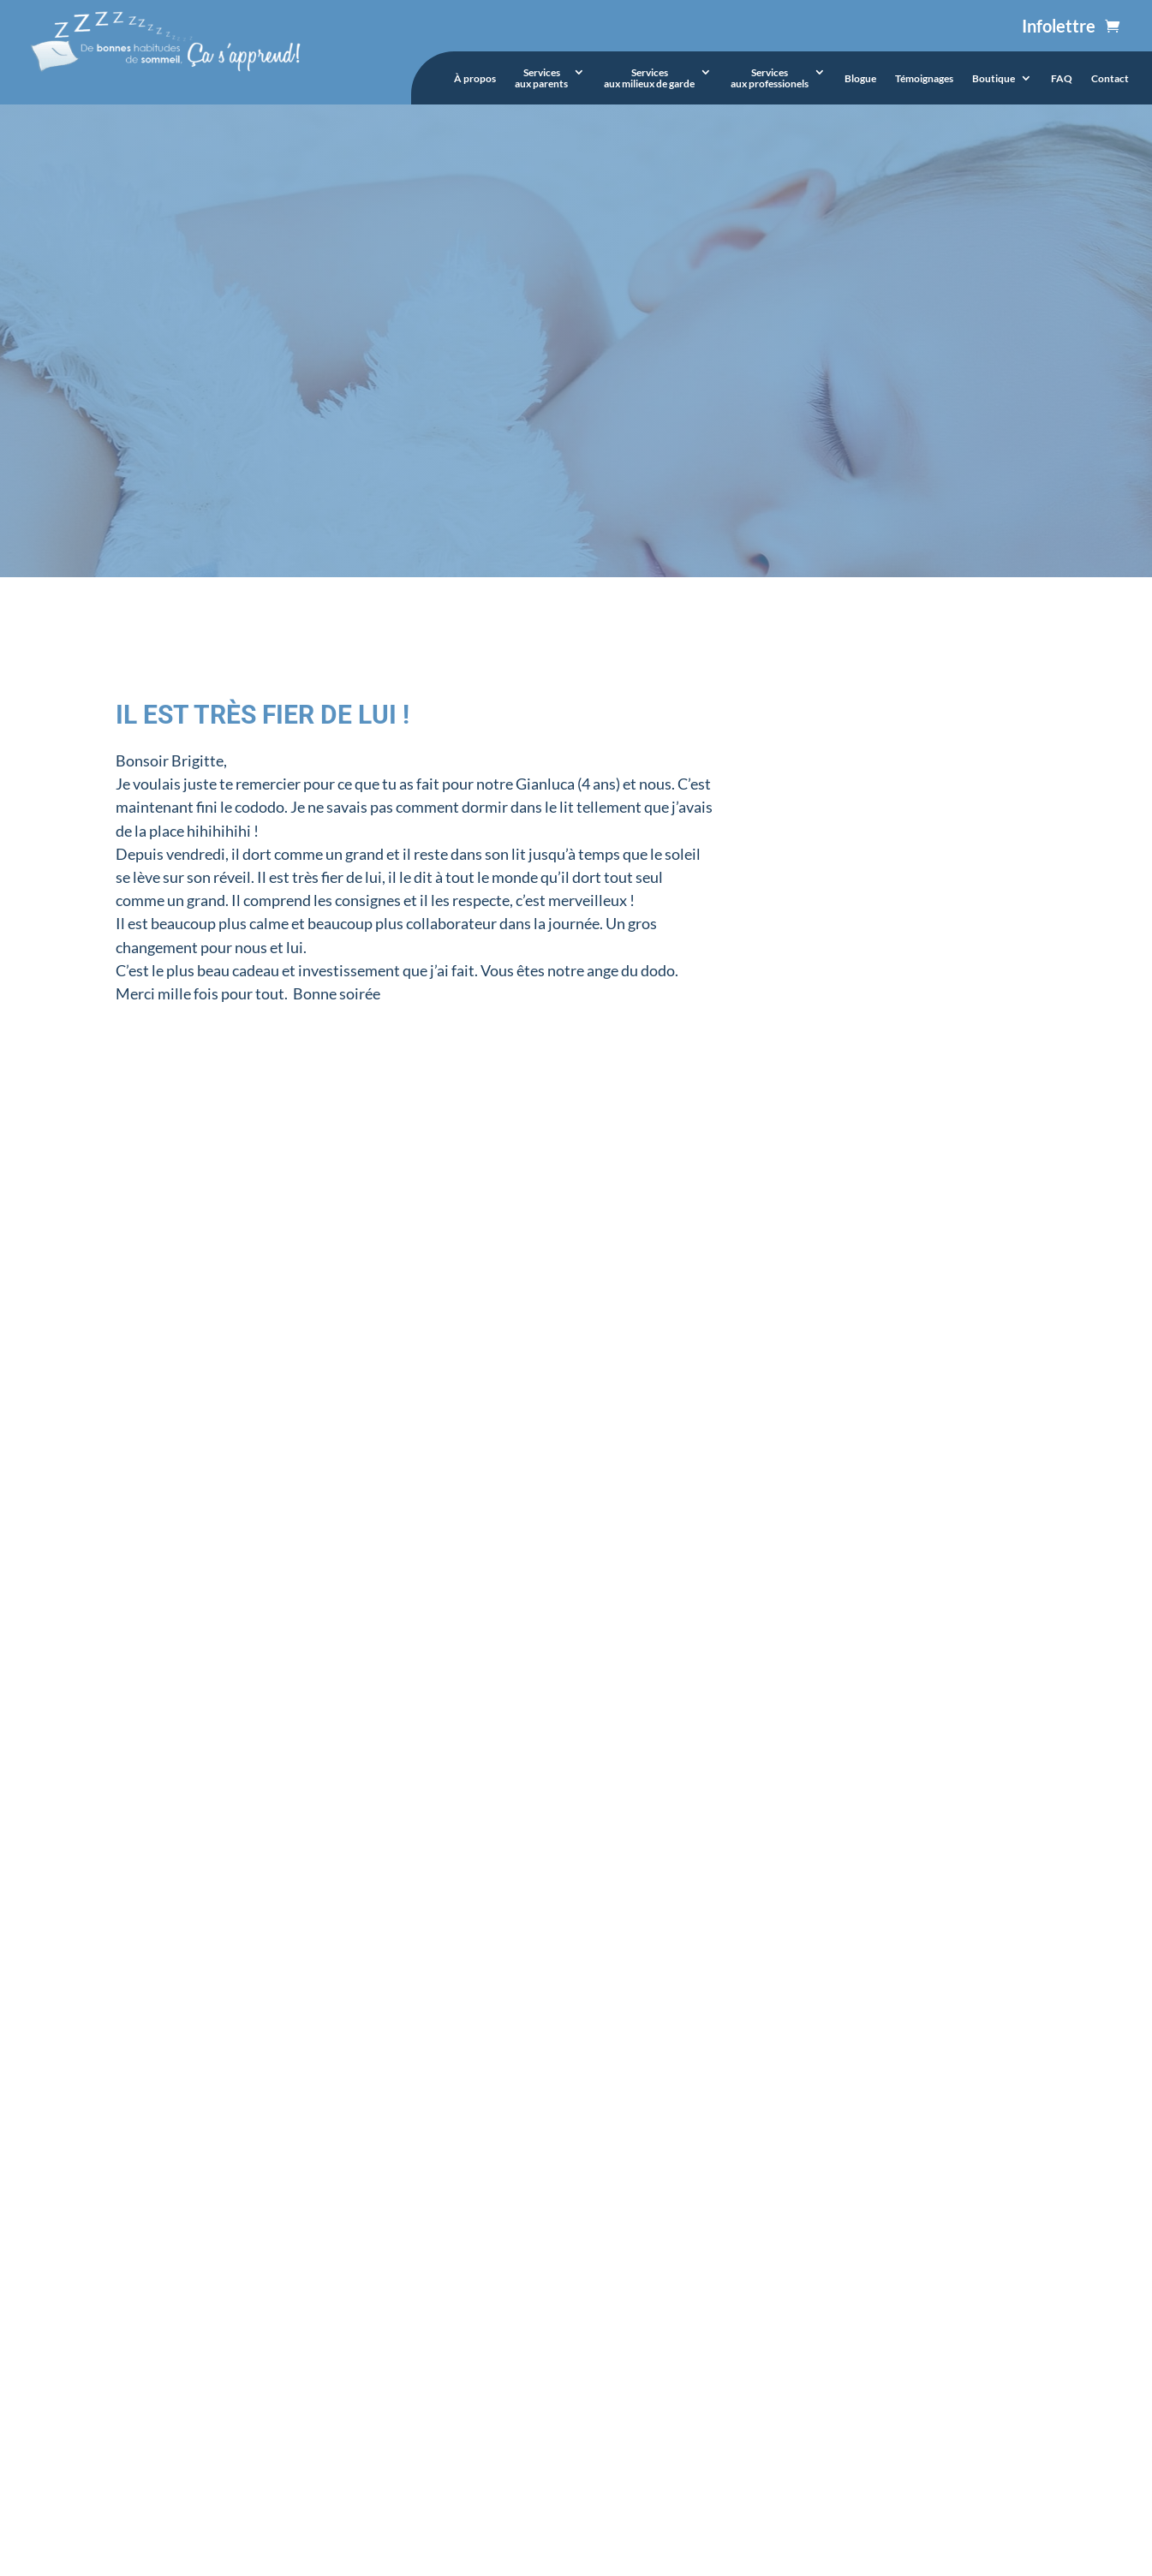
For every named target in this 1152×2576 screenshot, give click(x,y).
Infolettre (1058, 25)
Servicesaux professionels (770, 78)
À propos (475, 79)
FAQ (1061, 79)
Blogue (860, 79)
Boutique (993, 79)
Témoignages (924, 79)
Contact (1110, 79)
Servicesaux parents (541, 78)
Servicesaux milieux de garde (649, 78)
